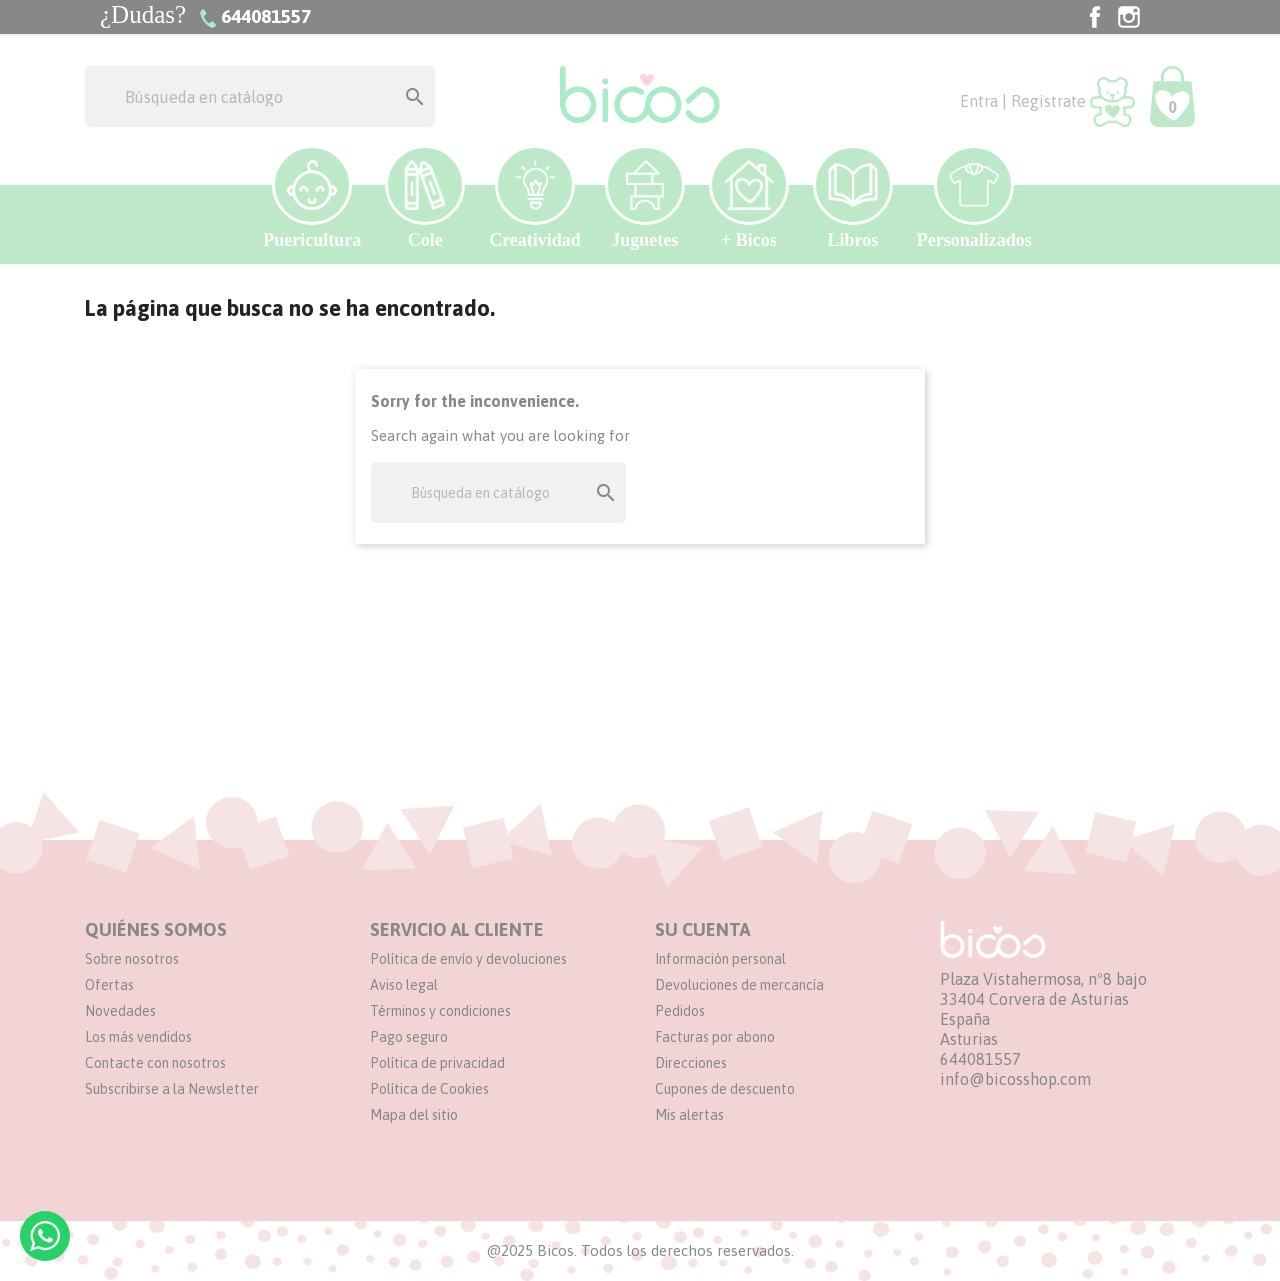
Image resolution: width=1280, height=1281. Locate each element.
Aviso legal (404, 985)
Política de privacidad (437, 1063)
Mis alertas (689, 1115)
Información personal (720, 959)
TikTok (1163, 17)
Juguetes (645, 197)
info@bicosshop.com (1015, 1079)
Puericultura (312, 197)
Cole (425, 197)
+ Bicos (749, 197)
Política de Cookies (429, 1089)
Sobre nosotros (132, 959)
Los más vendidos (138, 1037)
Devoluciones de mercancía (739, 985)
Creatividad (535, 197)
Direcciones (691, 1063)
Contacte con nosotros (155, 1063)
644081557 (980, 1059)
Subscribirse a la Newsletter (172, 1089)
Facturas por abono (715, 1037)
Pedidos (680, 1011)
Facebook (1095, 17)
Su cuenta (702, 929)
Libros (853, 197)
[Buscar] (260, 96)
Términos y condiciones (440, 1011)
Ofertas (109, 985)
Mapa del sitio (414, 1115)
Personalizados (974, 197)
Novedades (120, 1011)
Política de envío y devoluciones (468, 959)
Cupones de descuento (725, 1089)
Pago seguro (409, 1037)
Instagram (1129, 17)
